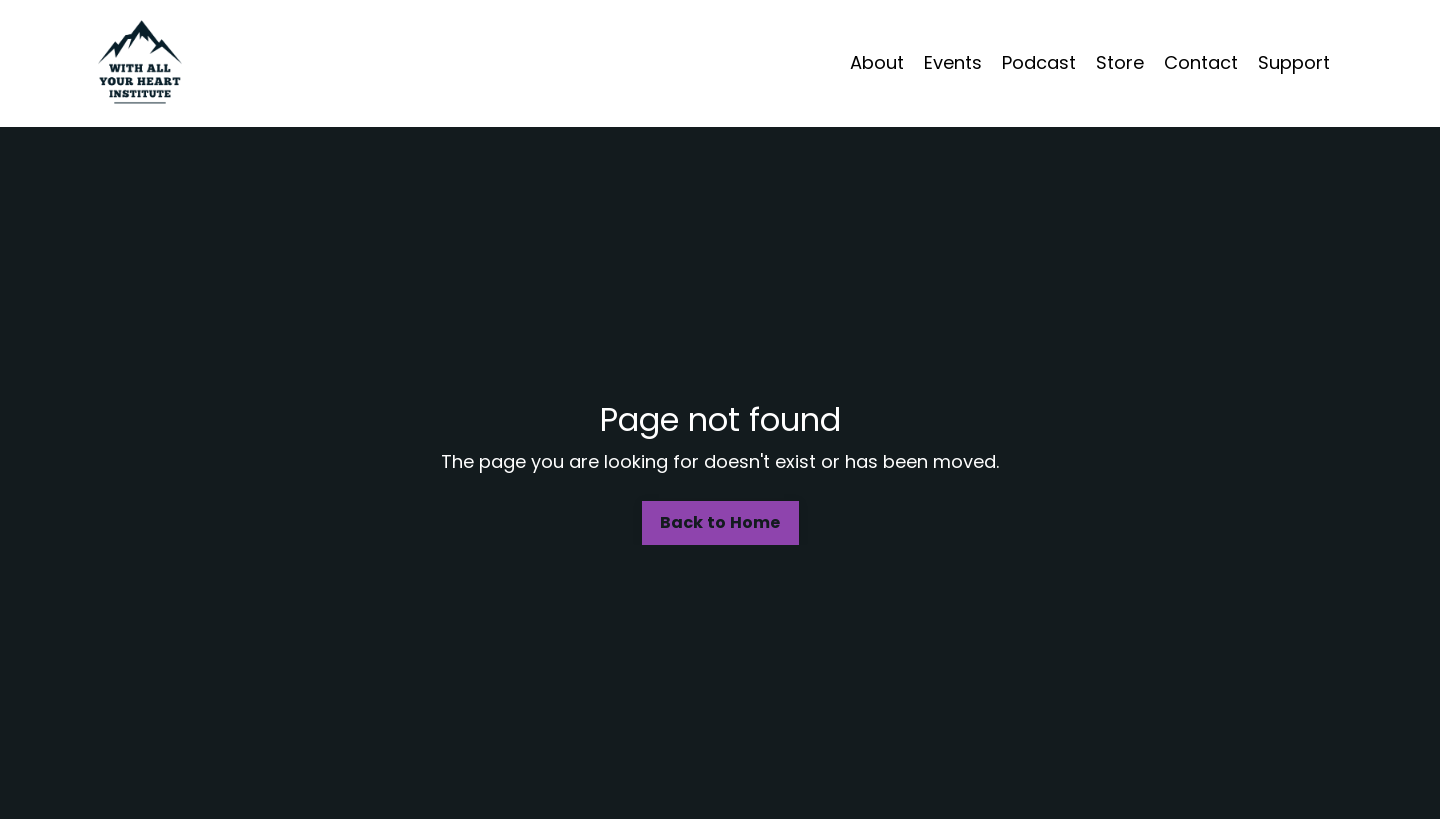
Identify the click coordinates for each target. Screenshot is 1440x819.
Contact (1201, 62)
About (877, 62)
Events (953, 62)
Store (1120, 62)
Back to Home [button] (720, 522)
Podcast (1039, 62)
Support (1294, 62)
